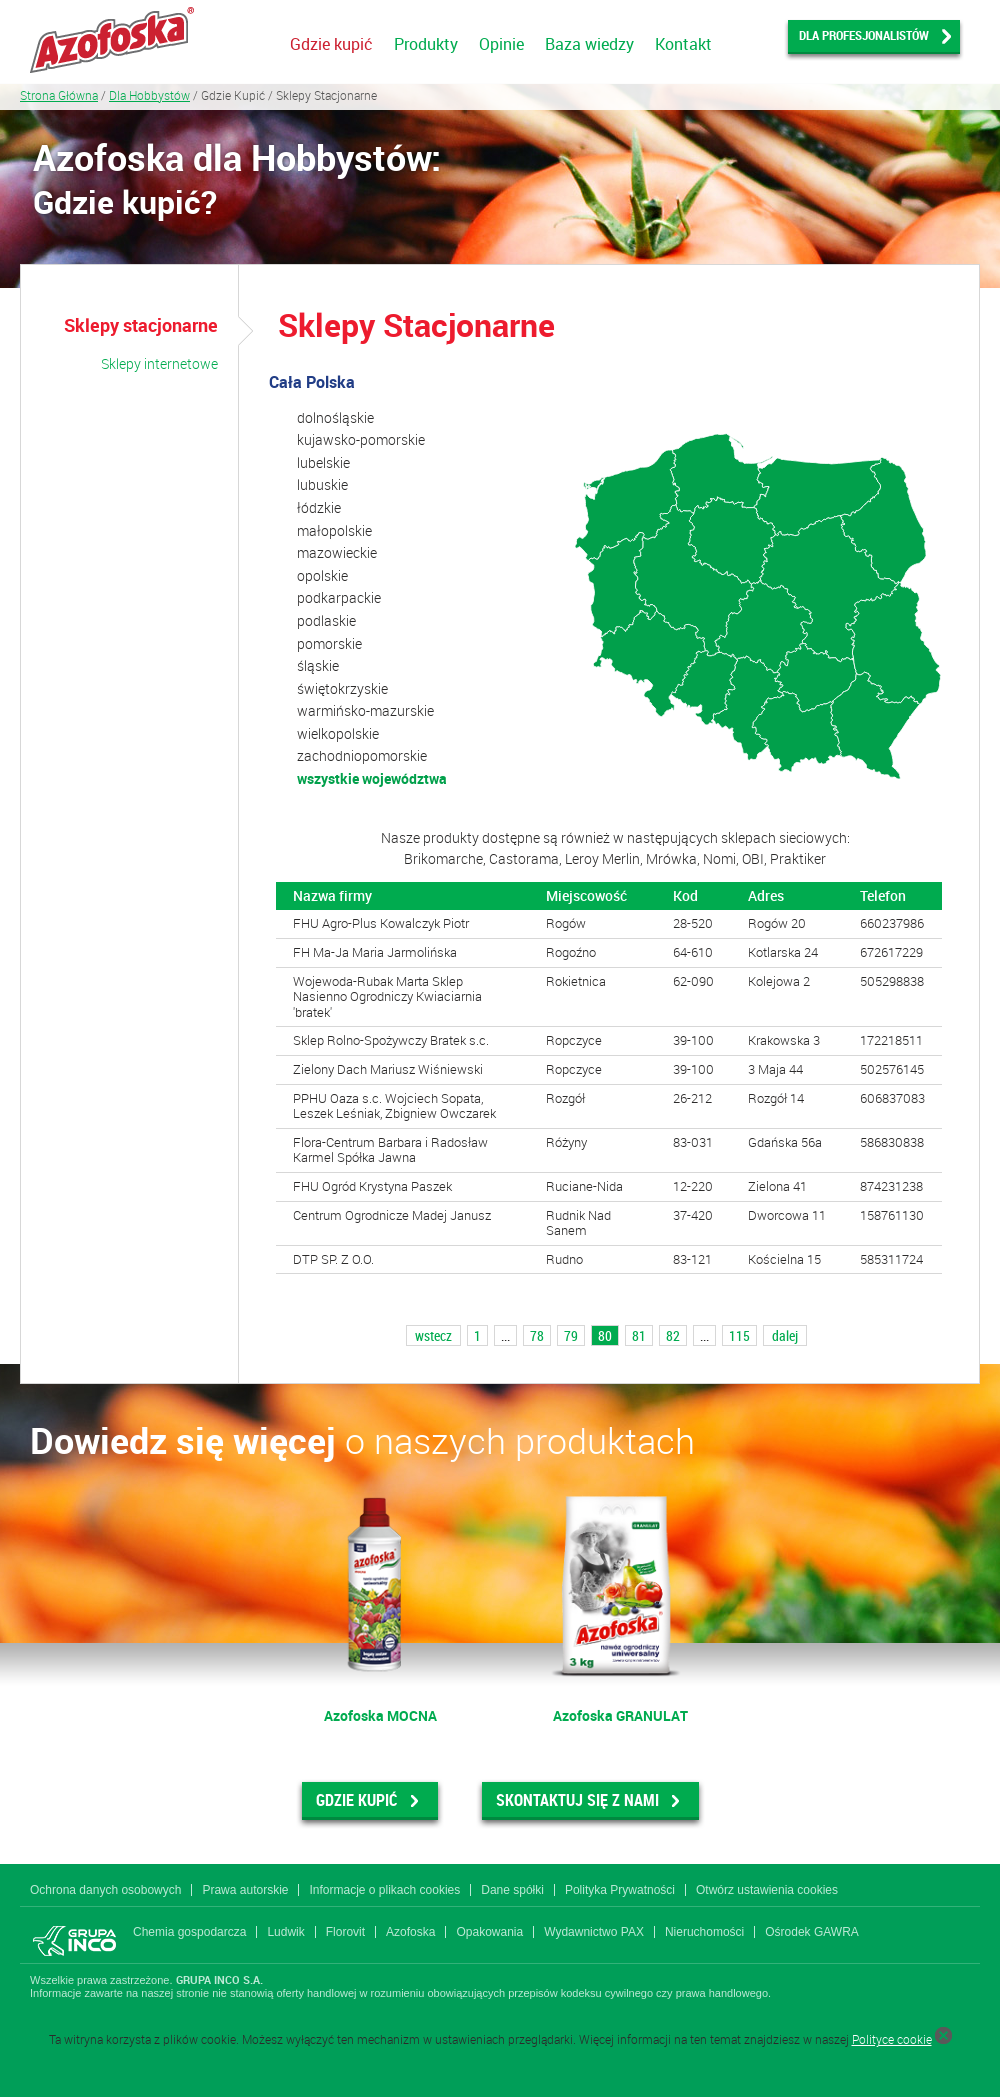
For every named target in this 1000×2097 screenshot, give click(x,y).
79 (571, 1335)
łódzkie (319, 507)
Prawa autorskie (245, 1890)
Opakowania (489, 1932)
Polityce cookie (892, 2039)
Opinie (501, 44)
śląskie (318, 665)
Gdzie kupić (331, 44)
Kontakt (683, 44)
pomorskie (329, 643)
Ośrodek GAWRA (812, 1932)
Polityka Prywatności (620, 1890)
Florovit (345, 1932)
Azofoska (410, 1932)
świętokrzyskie (342, 688)
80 (605, 1335)
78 (537, 1335)
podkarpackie (339, 597)
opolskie (322, 575)
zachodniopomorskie (362, 755)
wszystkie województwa (372, 778)
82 (673, 1335)
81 (639, 1335)
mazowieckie (337, 552)
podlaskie (326, 620)
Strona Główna (59, 95)
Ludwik (285, 1932)
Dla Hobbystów (149, 95)
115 (739, 1335)
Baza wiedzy (589, 44)
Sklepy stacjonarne (141, 325)
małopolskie (334, 530)
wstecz (433, 1335)
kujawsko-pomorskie (361, 439)
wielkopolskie (338, 733)
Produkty (426, 44)
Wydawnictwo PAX (594, 1932)
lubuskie (322, 484)
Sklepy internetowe (159, 363)
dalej (785, 1335)
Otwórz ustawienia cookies (767, 1890)
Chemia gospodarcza (189, 1932)
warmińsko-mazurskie (365, 710)
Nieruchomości (704, 1932)
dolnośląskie (335, 417)
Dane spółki (512, 1890)
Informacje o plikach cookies (384, 1890)
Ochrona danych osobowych (105, 1890)
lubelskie (323, 462)
